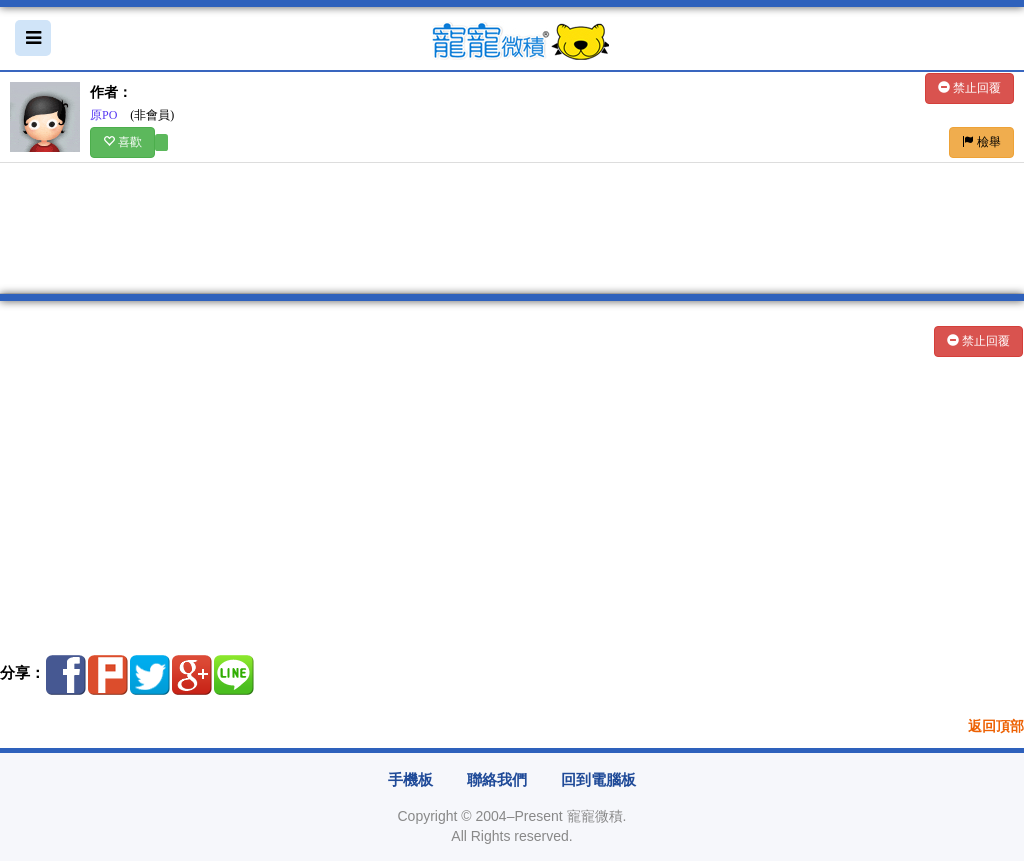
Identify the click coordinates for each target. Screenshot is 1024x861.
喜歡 (122, 142)
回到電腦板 (598, 780)
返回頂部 (996, 726)
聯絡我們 (497, 780)
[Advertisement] (512, 504)
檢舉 (981, 142)
